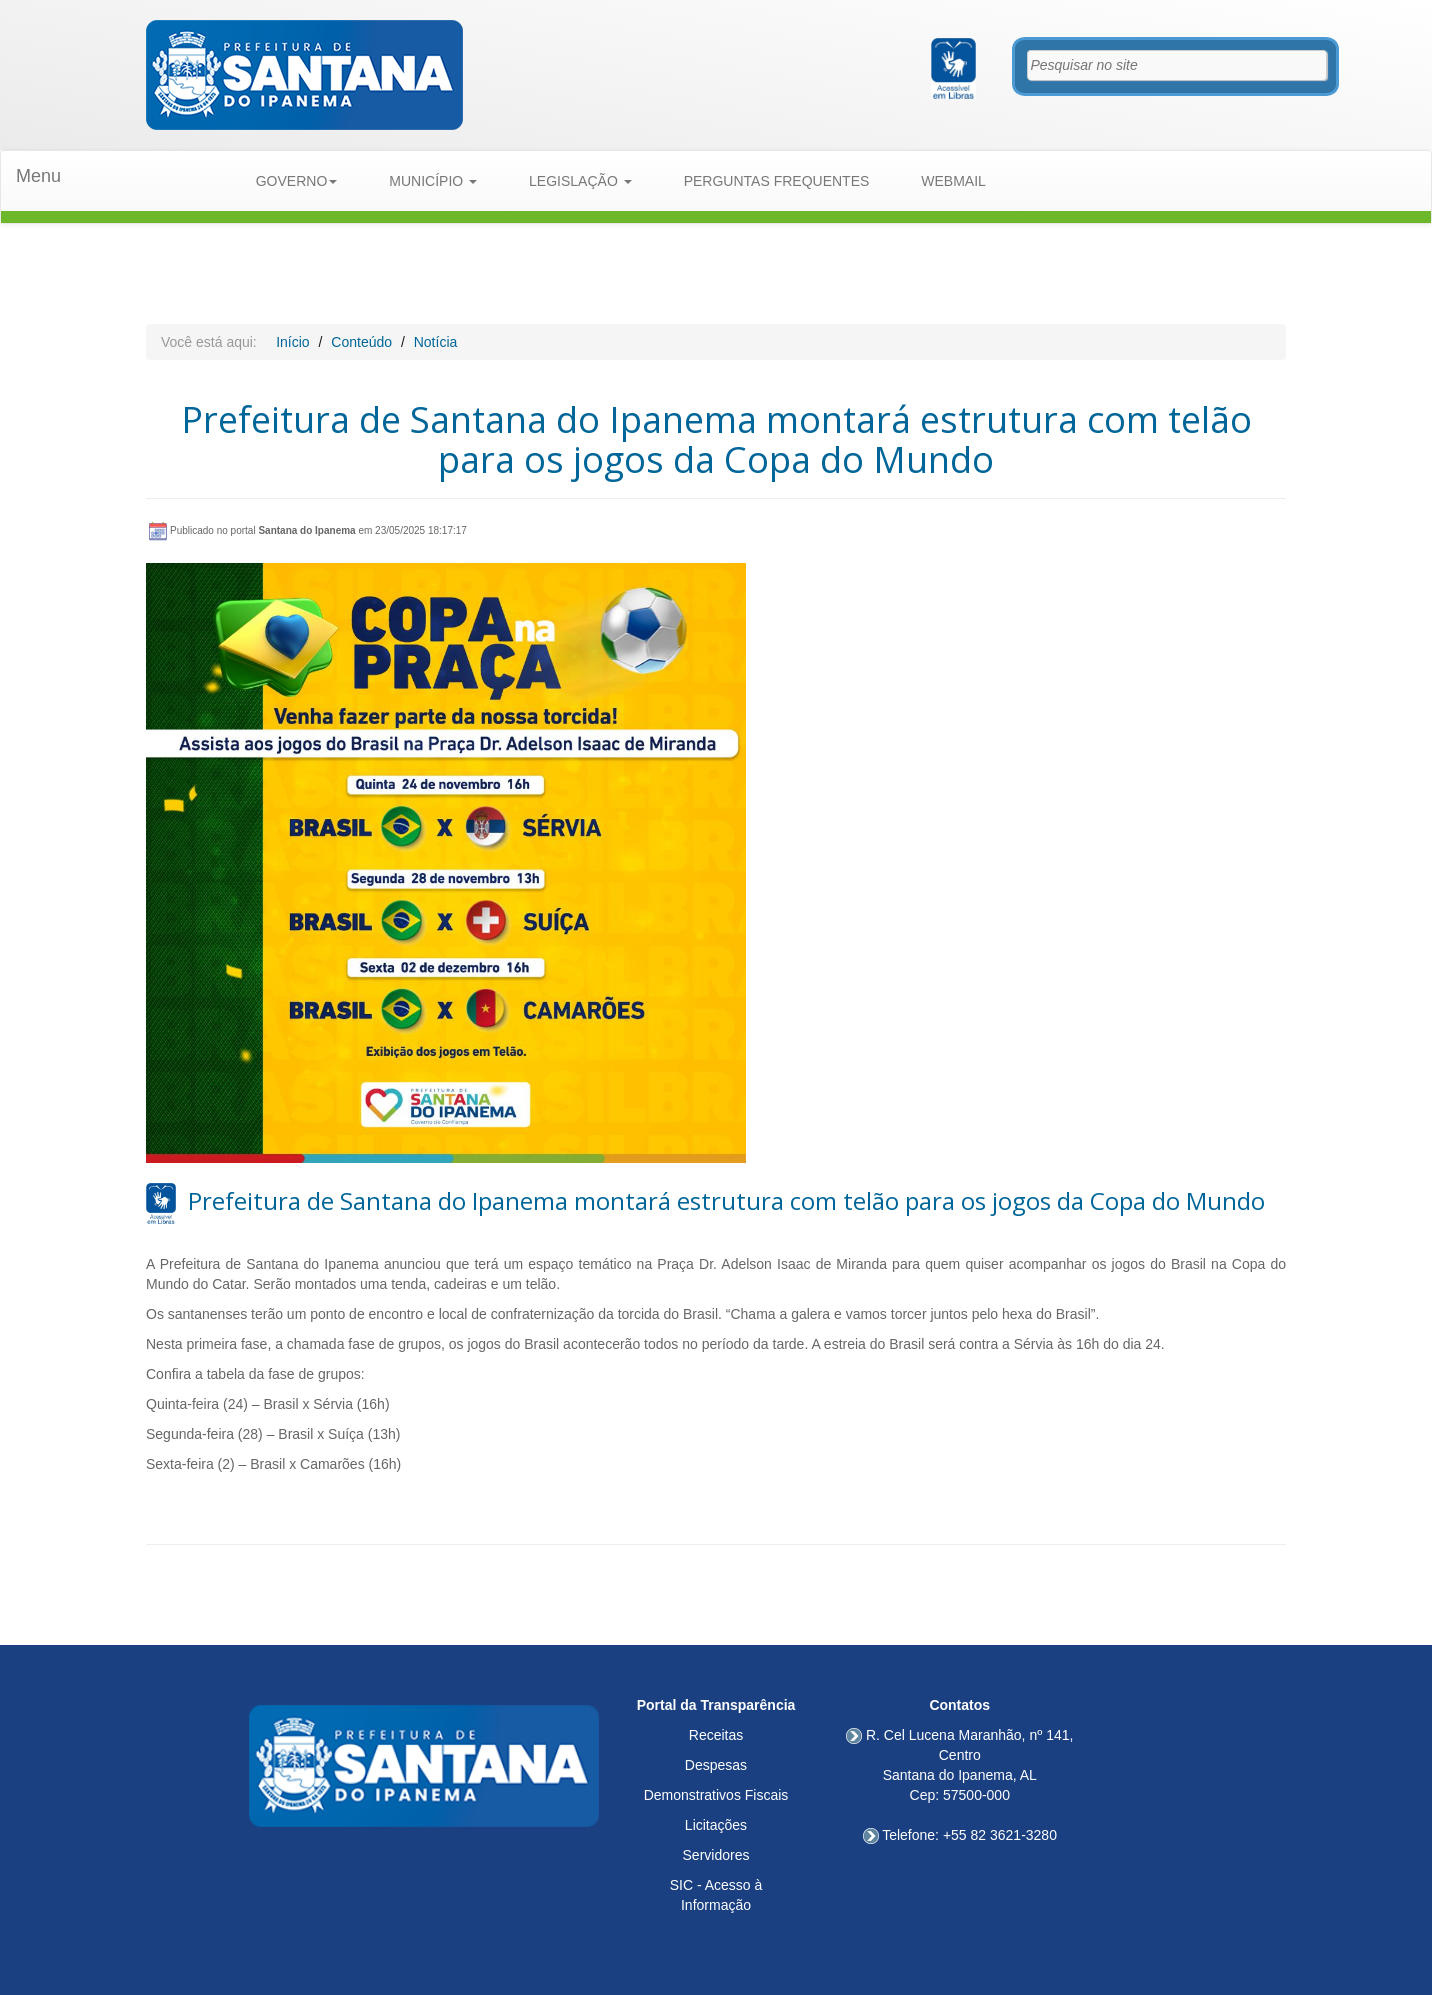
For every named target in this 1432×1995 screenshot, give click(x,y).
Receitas (716, 1735)
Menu (38, 176)
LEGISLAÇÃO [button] (580, 181)
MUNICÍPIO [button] (433, 181)
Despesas (716, 1765)
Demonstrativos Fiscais (716, 1795)
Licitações (716, 1825)
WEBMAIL (953, 181)
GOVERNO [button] (297, 181)
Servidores (716, 1855)
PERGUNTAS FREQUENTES (777, 181)
